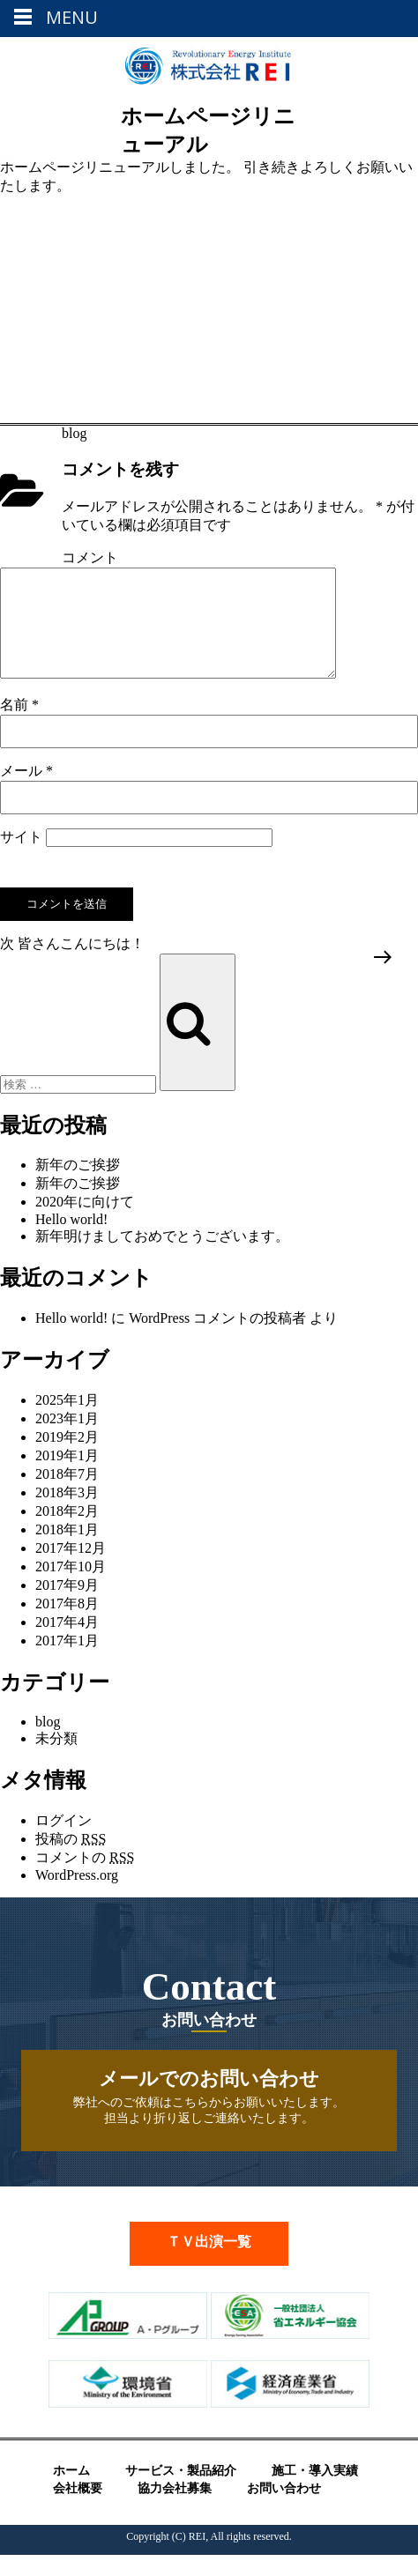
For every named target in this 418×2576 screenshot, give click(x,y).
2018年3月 (67, 1513)
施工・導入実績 (315, 2491)
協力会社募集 (175, 2509)
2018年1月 (67, 1550)
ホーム (71, 2491)
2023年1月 (67, 1439)
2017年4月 (67, 1643)
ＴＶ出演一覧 (209, 2262)
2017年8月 (67, 1624)
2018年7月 (67, 1495)
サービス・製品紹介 (180, 2491)
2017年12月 (70, 1569)
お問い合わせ (284, 2509)
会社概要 (77, 2509)
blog (74, 433)
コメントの (84, 1878)
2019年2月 (67, 1458)
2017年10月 (70, 1587)
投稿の (70, 1859)
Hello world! (71, 1240)
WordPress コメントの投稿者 (217, 1339)
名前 (19, 725)
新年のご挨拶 (77, 1185)
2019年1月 (67, 1476)
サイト (21, 857)
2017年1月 (67, 1661)
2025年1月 (67, 1421)
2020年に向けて (84, 1222)
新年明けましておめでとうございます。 (162, 1257)
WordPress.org (76, 1896)
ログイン (63, 1841)
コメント (90, 557)
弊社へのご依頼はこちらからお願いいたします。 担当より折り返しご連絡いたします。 (209, 2117)
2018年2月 (67, 1532)
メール (26, 791)
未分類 (56, 1759)
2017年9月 (67, 1606)
